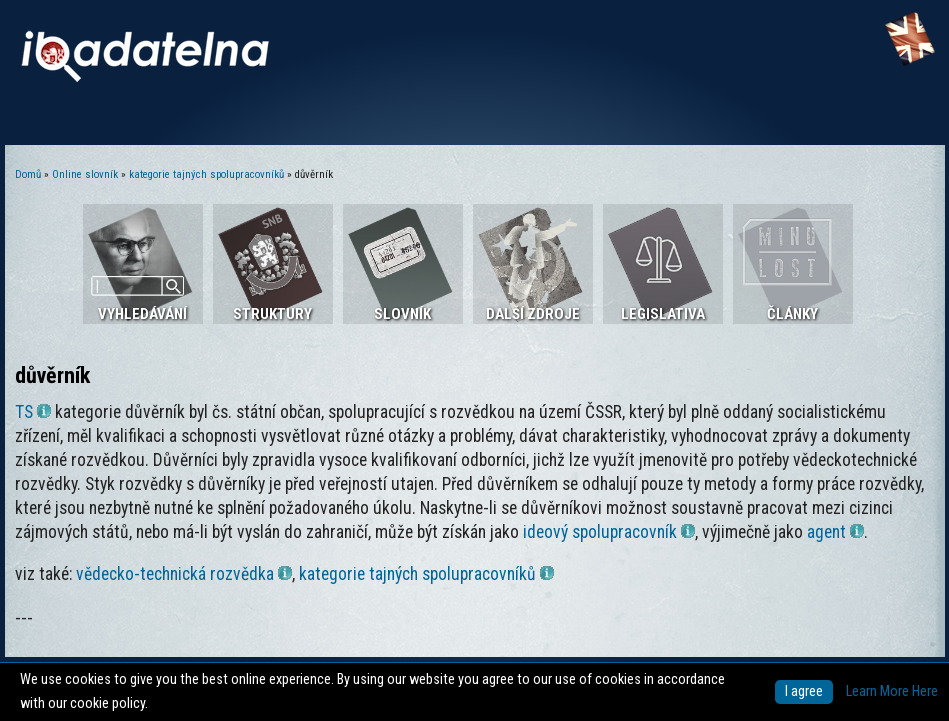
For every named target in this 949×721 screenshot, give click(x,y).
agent (835, 532)
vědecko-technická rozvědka (184, 574)
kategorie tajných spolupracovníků (206, 174)
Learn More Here (892, 691)
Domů (28, 174)
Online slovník (85, 174)
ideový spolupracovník (609, 532)
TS (33, 412)
